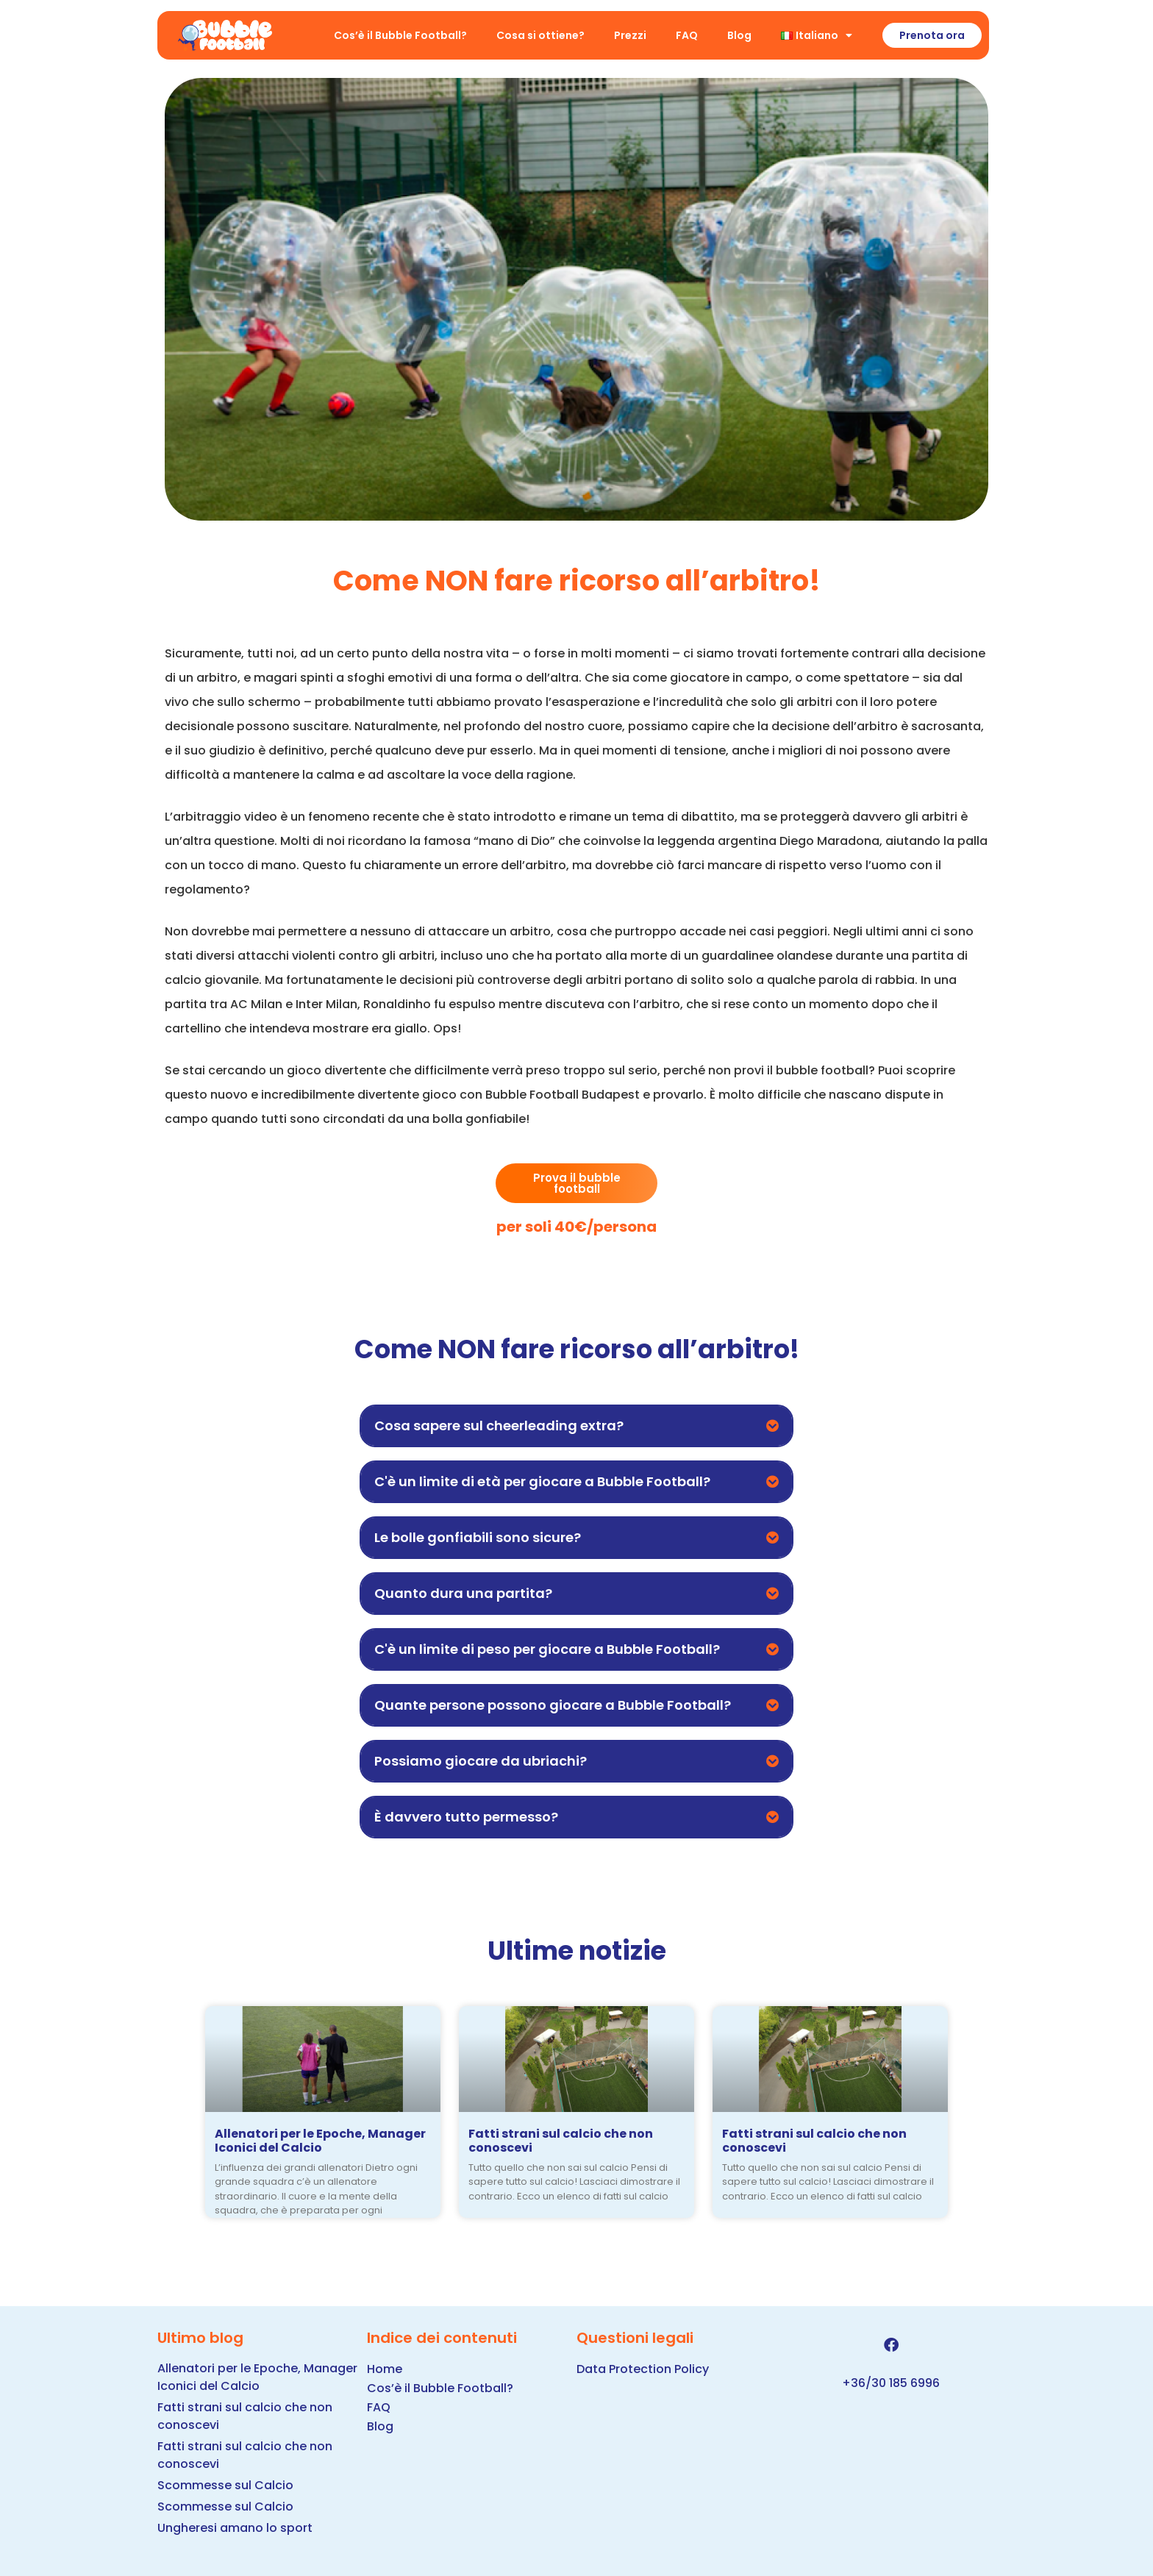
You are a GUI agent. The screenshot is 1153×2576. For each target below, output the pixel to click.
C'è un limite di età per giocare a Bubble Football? (542, 1481)
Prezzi (630, 35)
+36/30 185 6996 (891, 2383)
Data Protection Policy (642, 2369)
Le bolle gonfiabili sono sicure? (477, 1537)
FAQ (687, 35)
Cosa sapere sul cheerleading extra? (499, 1425)
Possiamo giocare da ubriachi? (480, 1761)
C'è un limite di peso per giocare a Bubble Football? (547, 1649)
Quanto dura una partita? (463, 1593)
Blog (739, 35)
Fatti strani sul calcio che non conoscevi (560, 2140)
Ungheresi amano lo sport (235, 2527)
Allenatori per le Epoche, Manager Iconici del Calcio (320, 2140)
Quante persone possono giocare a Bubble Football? (552, 1705)
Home (384, 2369)
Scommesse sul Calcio (225, 2485)
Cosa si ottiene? (540, 35)
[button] (576, 1426)
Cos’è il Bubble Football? (400, 35)
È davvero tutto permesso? (466, 1817)
